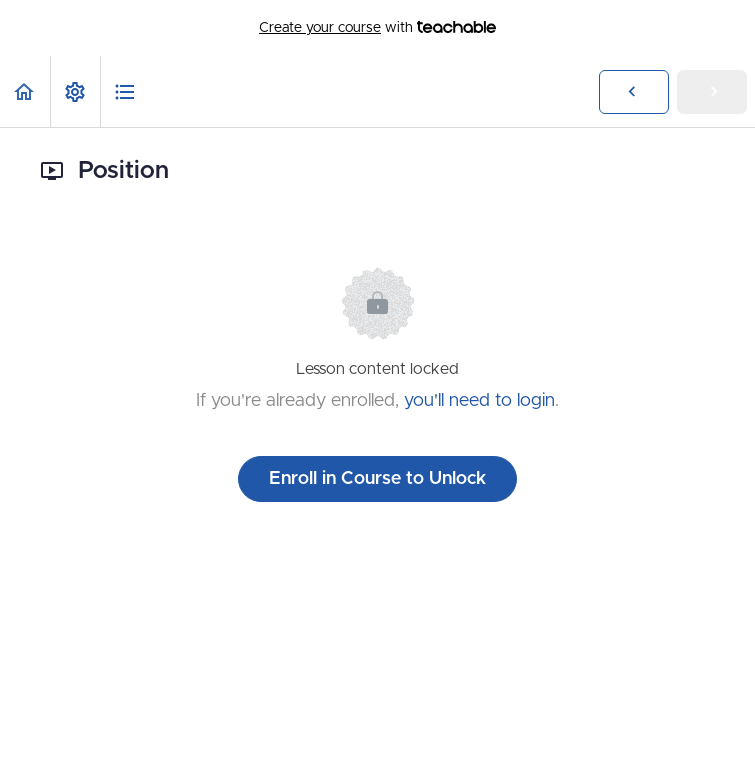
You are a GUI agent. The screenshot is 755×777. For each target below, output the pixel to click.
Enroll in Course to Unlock (377, 479)
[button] (25, 91)
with (377, 28)
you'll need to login (479, 401)
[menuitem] (75, 91)
